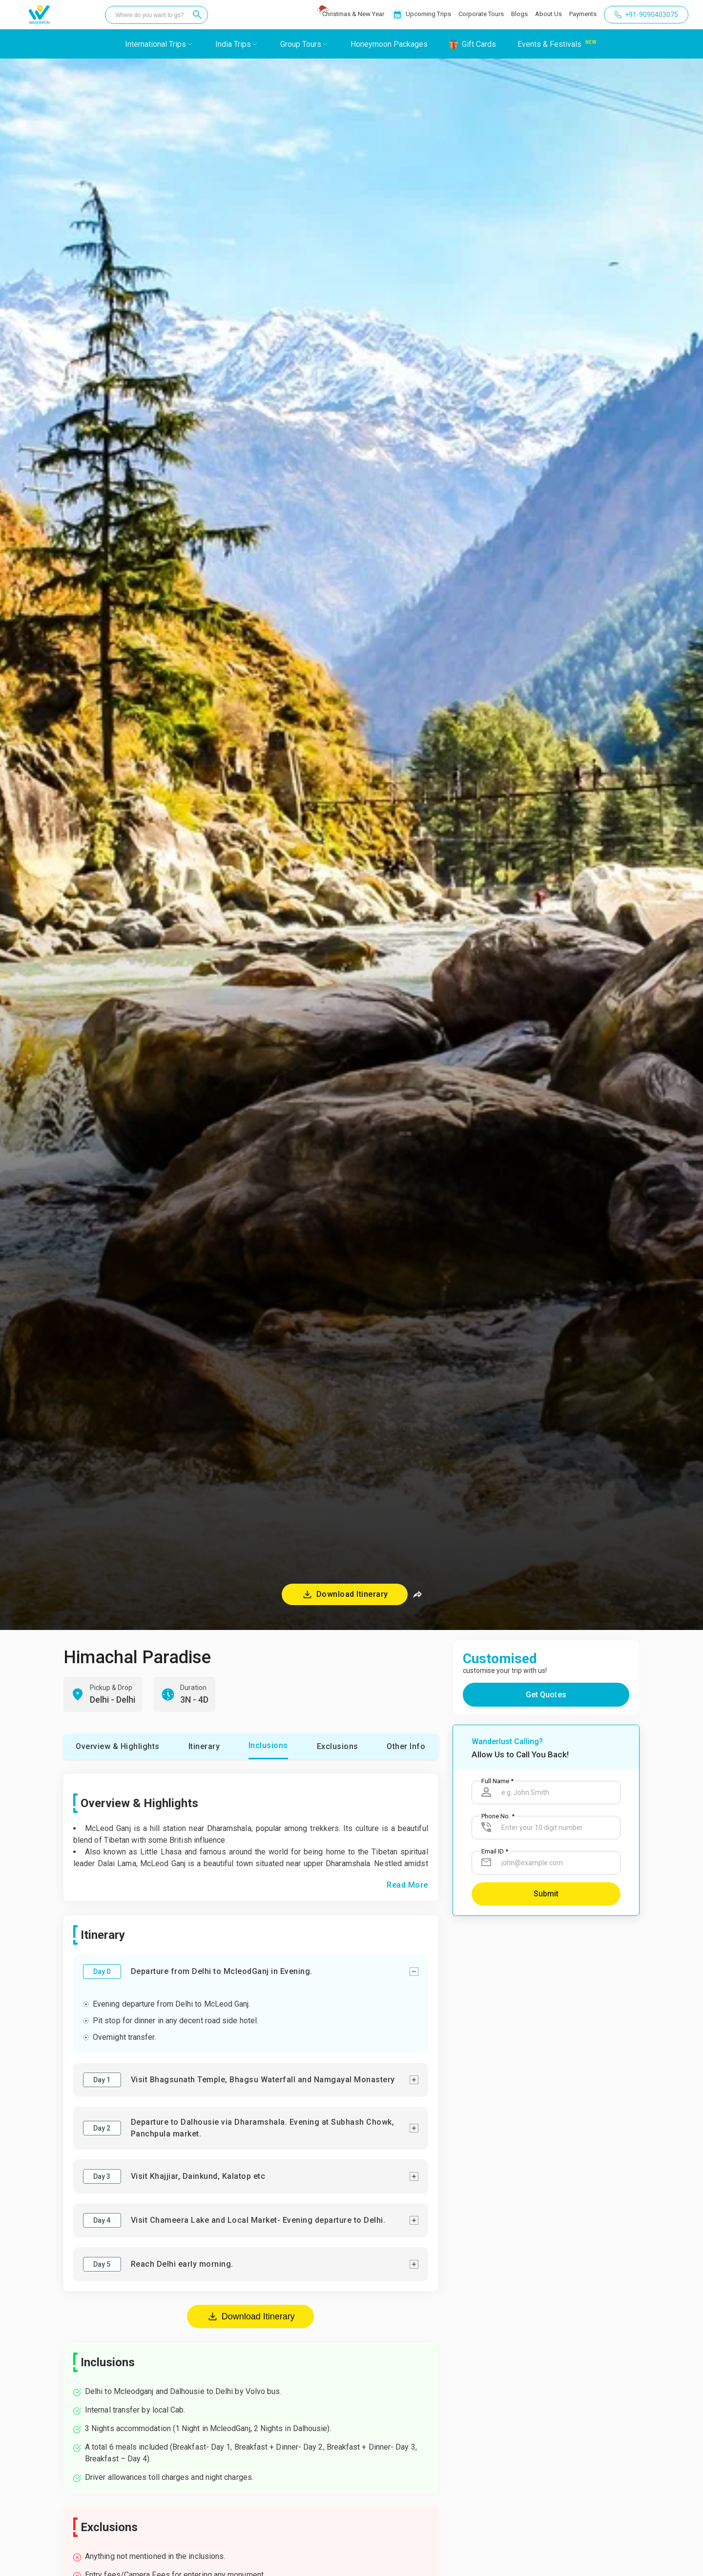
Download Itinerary (251, 2316)
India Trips (233, 44)
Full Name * (497, 1781)
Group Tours (300, 44)
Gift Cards (479, 44)
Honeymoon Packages (389, 44)
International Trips (155, 44)
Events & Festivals (549, 44)
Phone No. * (498, 1816)
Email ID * (494, 1851)
